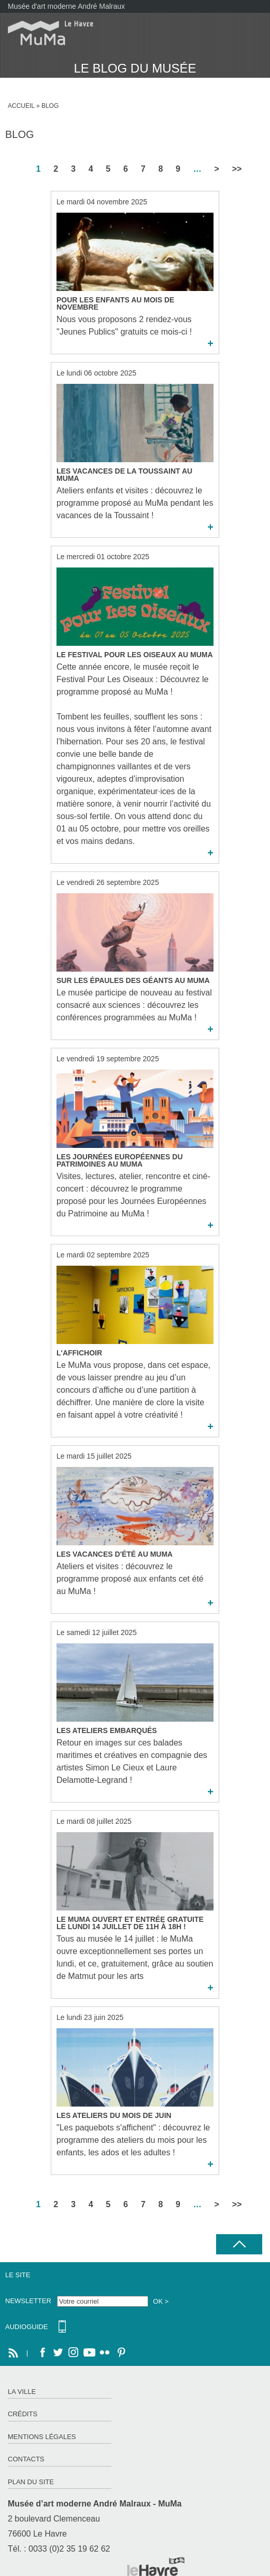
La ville (22, 2391)
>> (237, 168)
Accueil (21, 105)
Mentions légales (42, 2437)
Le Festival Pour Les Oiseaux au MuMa (134, 654)
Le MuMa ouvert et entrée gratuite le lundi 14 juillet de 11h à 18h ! (130, 1923)
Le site (17, 2275)
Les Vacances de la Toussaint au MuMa (124, 474)
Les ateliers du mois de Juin (114, 2115)
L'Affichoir (79, 1353)
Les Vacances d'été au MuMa (114, 1554)
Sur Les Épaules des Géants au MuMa (133, 980)
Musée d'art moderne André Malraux (66, 6)
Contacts (26, 2459)
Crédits (22, 2414)
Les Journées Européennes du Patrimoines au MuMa (119, 1160)
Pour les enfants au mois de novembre (115, 303)
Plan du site (31, 2482)
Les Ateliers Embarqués (106, 1730)
